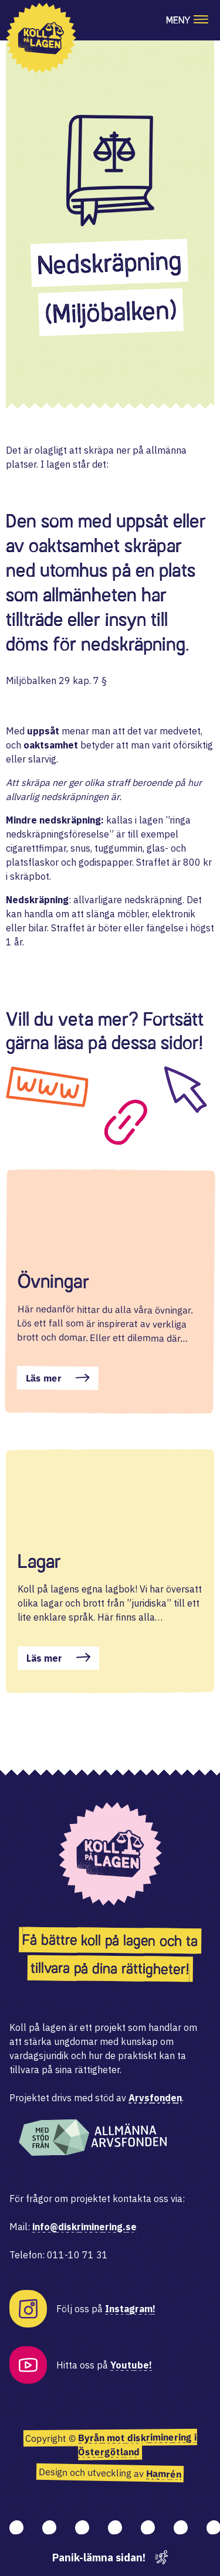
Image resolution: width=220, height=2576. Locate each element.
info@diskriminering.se (84, 2227)
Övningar (53, 1281)
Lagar (39, 1561)
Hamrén (163, 2474)
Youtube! (131, 2365)
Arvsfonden (155, 2098)
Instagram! (130, 2309)
